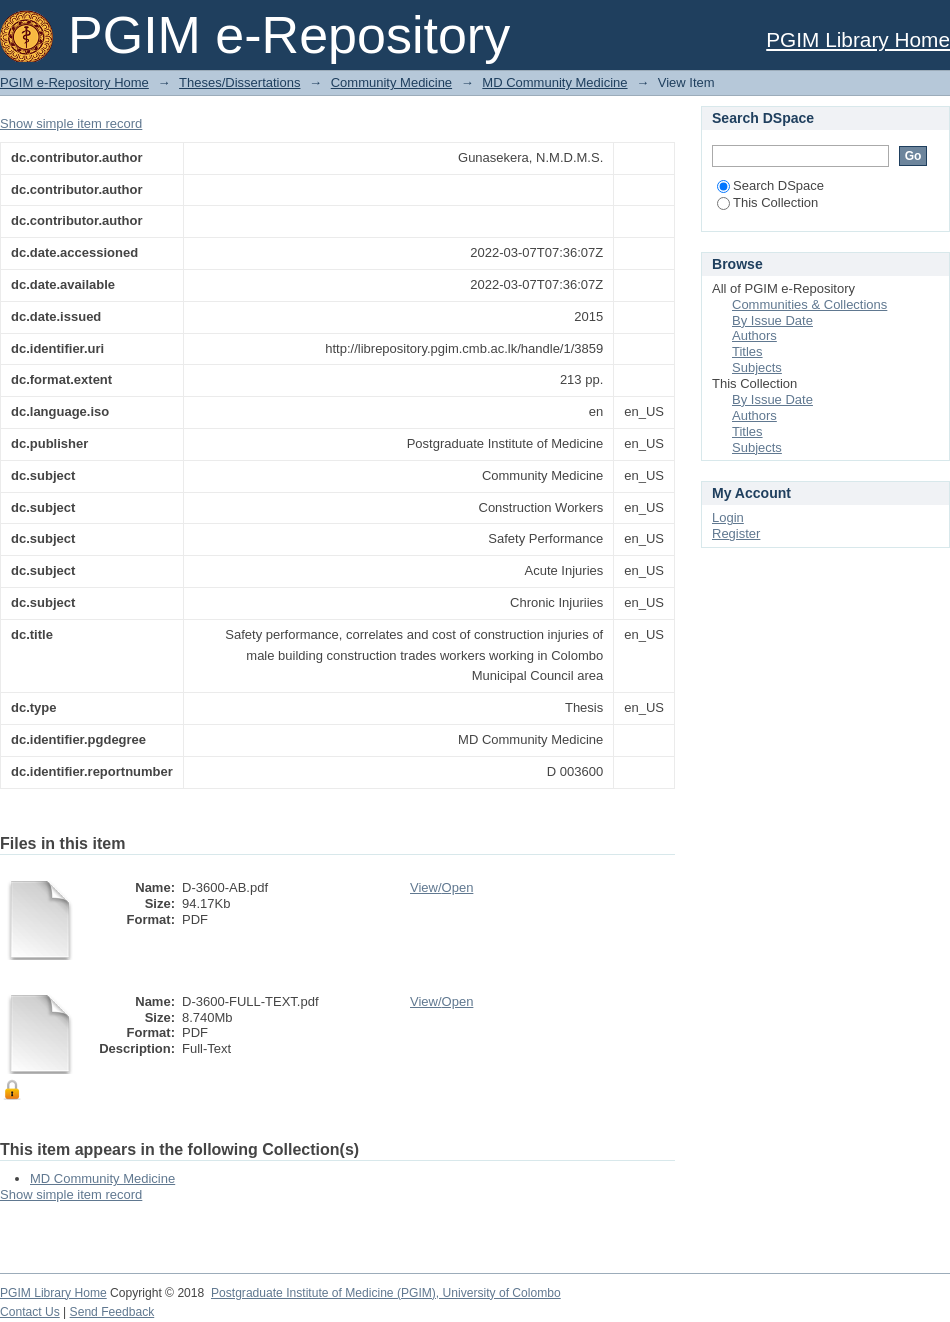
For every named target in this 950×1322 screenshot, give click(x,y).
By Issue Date (772, 320)
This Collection (767, 202)
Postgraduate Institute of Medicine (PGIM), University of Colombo (386, 1293)
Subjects (757, 367)
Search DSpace (770, 185)
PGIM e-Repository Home (74, 82)
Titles (747, 351)
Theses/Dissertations (239, 82)
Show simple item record (71, 123)
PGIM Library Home (858, 39)
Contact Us (30, 1312)
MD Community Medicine (554, 82)
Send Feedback (112, 1312)
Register (736, 533)
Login (728, 517)
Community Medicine (391, 82)
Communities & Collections (809, 304)
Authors (754, 335)
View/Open (441, 887)
